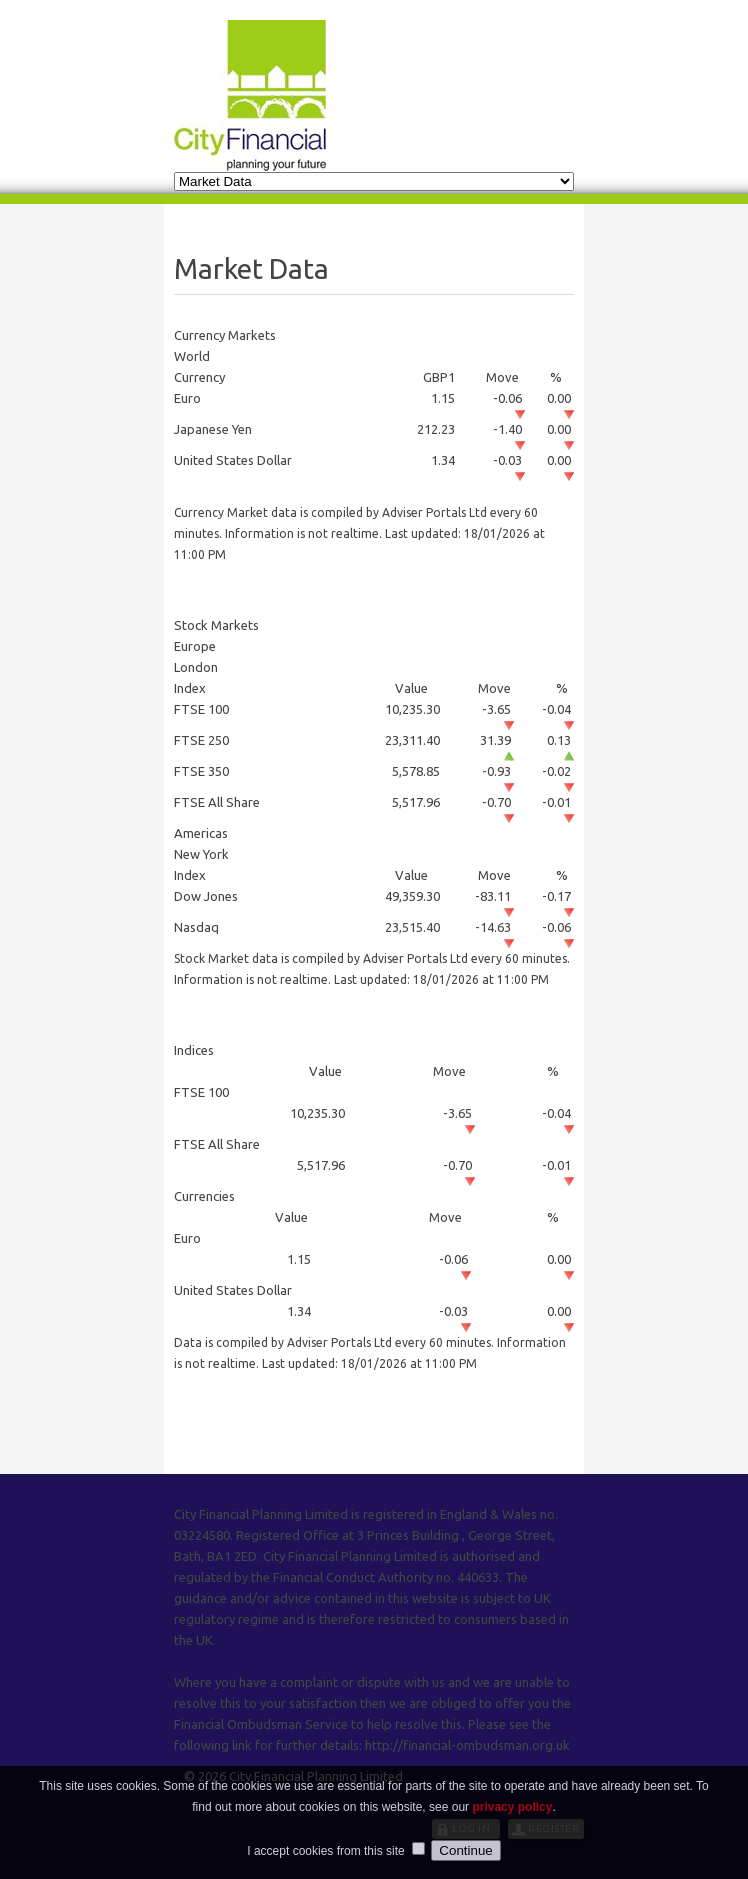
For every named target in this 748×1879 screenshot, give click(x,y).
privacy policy (512, 1827)
